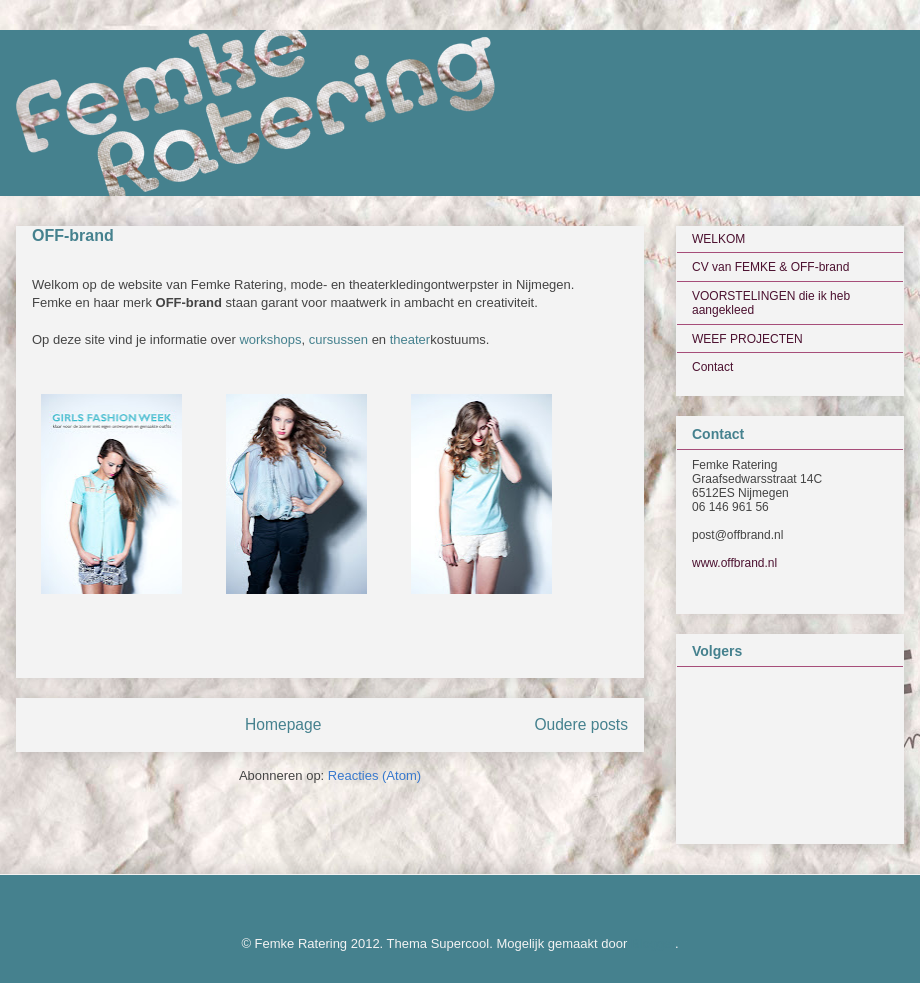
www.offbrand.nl (734, 563)
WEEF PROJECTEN (747, 339)
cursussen (338, 339)
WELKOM (718, 239)
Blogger (653, 943)
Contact (712, 367)
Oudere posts (581, 724)
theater (410, 339)
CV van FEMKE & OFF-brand (770, 267)
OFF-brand (73, 235)
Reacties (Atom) (374, 775)
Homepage (283, 724)
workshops (270, 339)
